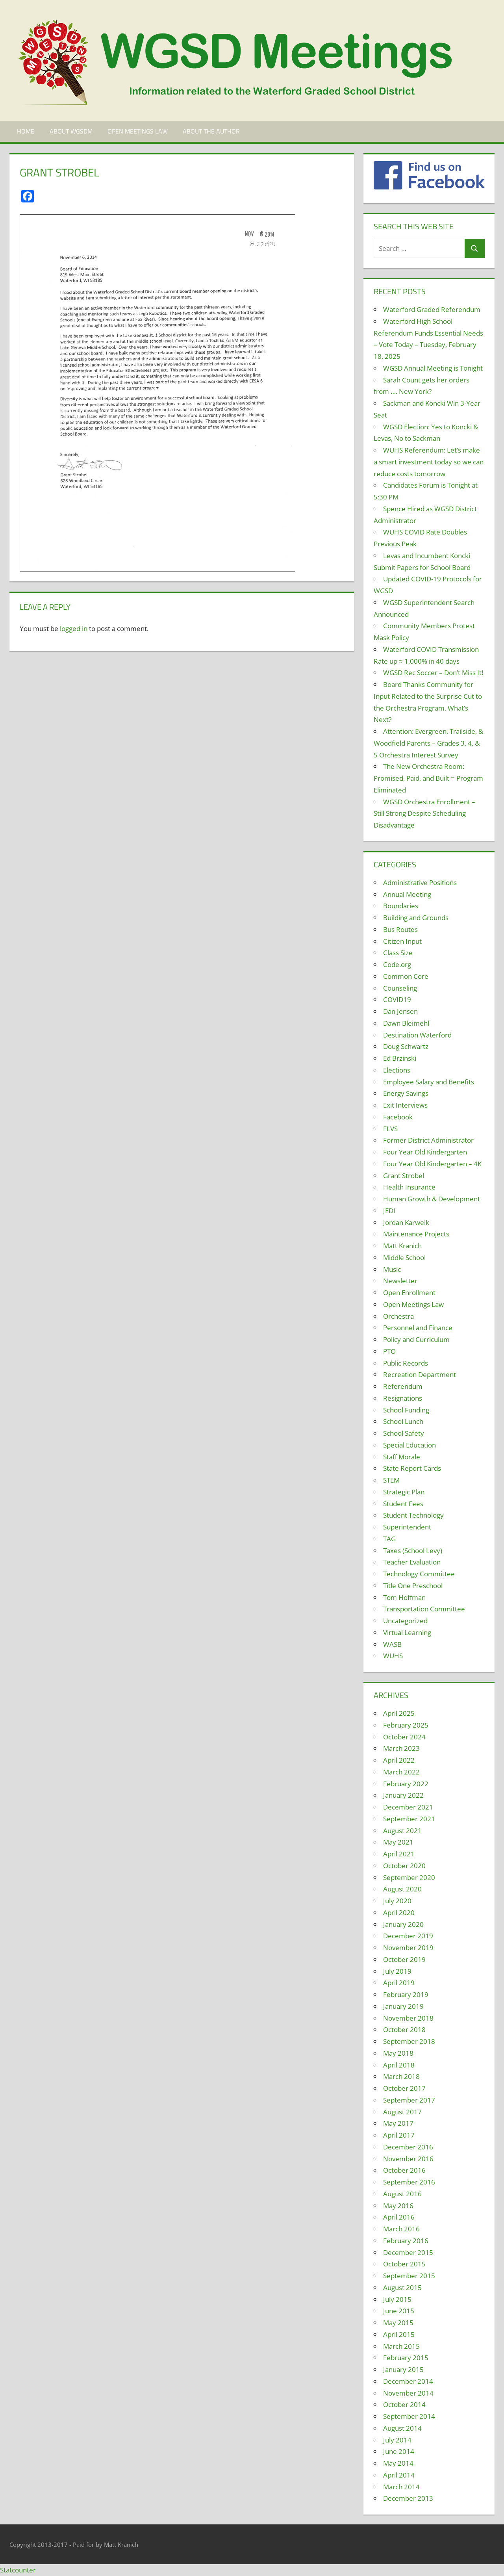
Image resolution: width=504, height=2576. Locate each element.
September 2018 (409, 2041)
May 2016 (398, 2205)
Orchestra (398, 1316)
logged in (73, 628)
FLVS (390, 1128)
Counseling (400, 988)
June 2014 (398, 2451)
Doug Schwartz (405, 1046)
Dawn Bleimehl (406, 1023)
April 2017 (399, 2135)
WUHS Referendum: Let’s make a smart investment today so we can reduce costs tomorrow (429, 461)
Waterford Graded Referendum (431, 309)
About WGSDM (71, 131)
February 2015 (405, 2357)
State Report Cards (412, 1468)
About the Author (211, 131)
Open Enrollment (409, 1292)
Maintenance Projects (416, 1233)
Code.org (397, 964)
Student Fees (403, 1503)
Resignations (402, 1398)
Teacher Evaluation (412, 1561)
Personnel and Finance (417, 1327)
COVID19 (397, 999)
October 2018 (404, 2029)
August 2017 (402, 2111)
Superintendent (407, 1526)
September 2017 (409, 2100)
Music (392, 1269)
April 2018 (399, 2064)
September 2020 (409, 1877)
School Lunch (403, 1421)
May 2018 (398, 2053)
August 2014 (402, 2428)
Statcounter (18, 2569)
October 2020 (404, 1865)
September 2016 (409, 2181)
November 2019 (408, 1947)
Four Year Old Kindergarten (425, 1151)
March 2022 (401, 1771)
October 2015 (404, 2263)
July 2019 (397, 1971)
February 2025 (405, 1725)
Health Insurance (409, 1186)
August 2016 (402, 2193)
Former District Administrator (428, 1140)
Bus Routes (400, 929)
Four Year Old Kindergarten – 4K (432, 1163)
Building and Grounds (415, 917)
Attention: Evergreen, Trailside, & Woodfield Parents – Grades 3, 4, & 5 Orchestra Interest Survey (428, 743)
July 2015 (397, 2299)
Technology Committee (419, 1573)
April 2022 (399, 1760)
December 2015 (408, 2252)
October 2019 (404, 1959)
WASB (392, 1644)
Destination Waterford (417, 1034)
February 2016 (405, 2240)
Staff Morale (401, 1456)
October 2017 (404, 2088)
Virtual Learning (407, 1632)
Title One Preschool (413, 1585)
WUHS (393, 1655)
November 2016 (408, 2158)
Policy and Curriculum (416, 1339)
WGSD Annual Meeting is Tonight (433, 368)
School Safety (403, 1433)
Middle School (404, 1257)
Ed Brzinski (399, 1058)
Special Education (409, 1444)
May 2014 (398, 2463)
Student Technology (413, 1515)
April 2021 (399, 1853)
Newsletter (400, 1280)
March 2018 (401, 2076)
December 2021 (408, 1806)
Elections (396, 1070)
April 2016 (399, 2217)
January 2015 (403, 2369)
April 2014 (399, 2474)
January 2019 (403, 2006)
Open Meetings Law (137, 131)
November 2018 (408, 2018)
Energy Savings (405, 1093)
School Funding (406, 1409)
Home (25, 131)
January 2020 (403, 1924)
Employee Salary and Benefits (428, 1081)
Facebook (398, 1116)
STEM (391, 1480)
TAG (389, 1538)
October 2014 (404, 2404)
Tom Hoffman (404, 1597)
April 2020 (399, 1912)
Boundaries (400, 905)
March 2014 (401, 2486)
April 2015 (399, 2334)
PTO (389, 1351)
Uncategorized (405, 1620)
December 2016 (408, 2146)
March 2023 (401, 1748)
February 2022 (405, 1783)
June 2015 (398, 2310)
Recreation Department (419, 1374)
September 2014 (409, 2416)
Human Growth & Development (431, 1198)
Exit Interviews (405, 1105)
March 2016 (401, 2228)
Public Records (405, 1363)
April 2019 (399, 1982)
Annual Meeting (407, 894)
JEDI (389, 1210)
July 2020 (397, 1900)
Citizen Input (402, 941)
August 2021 (402, 1830)
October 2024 (404, 1736)
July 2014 (397, 2439)
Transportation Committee (424, 1608)
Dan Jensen (400, 1011)
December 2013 (408, 2498)
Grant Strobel (403, 1175)
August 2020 (402, 1888)
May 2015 (398, 2322)
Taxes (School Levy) (412, 1550)
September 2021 (409, 1818)
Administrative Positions (420, 882)
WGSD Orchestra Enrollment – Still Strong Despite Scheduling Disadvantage (424, 813)
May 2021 (398, 1842)
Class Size (398, 952)
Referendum (402, 1386)
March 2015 (401, 2346)
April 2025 (399, 1713)
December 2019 (408, 1935)
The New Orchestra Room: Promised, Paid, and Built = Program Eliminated (428, 778)
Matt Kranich (402, 1245)
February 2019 (405, 1994)
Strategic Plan (403, 1491)
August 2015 (402, 2287)
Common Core (405, 976)
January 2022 (403, 1795)
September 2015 (409, 2275)
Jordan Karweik (406, 1222)
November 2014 (408, 2393)
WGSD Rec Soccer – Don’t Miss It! (433, 672)
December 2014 (408, 2381)
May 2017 (398, 2123)
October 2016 (404, 2170)
